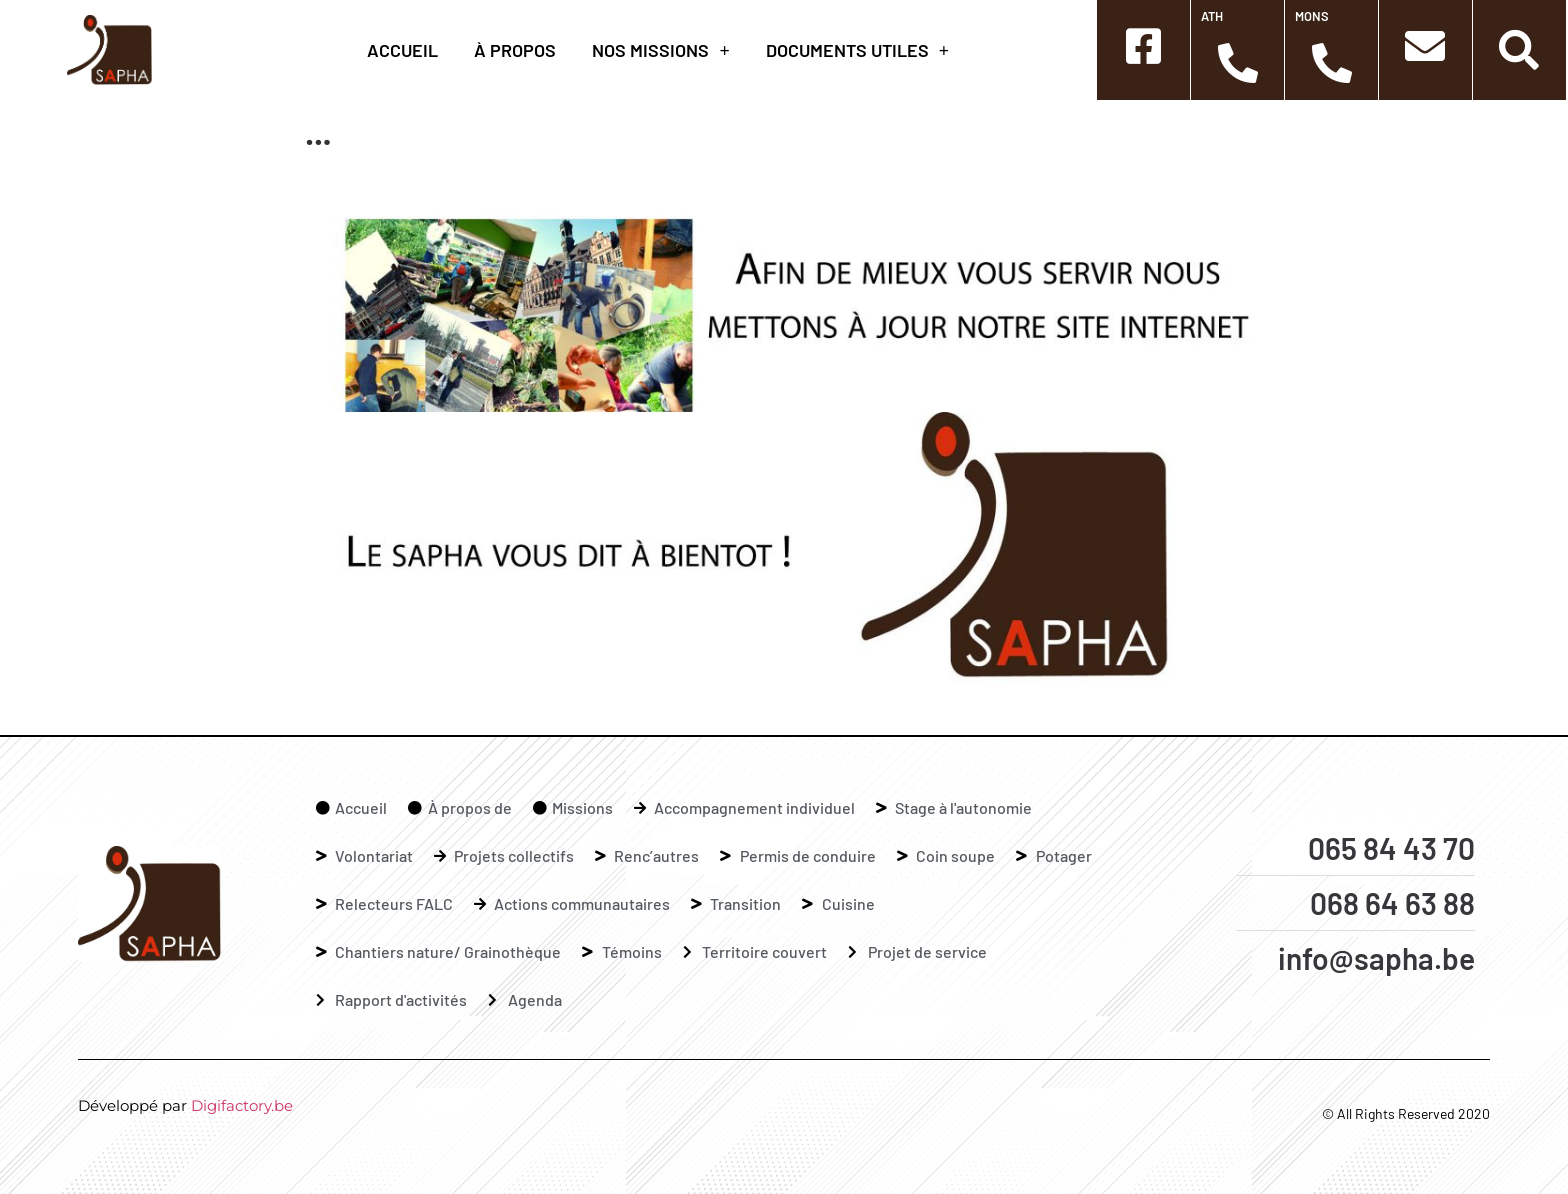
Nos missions (660, 50)
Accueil (402, 50)
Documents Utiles (857, 50)
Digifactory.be (242, 1105)
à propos (515, 50)
